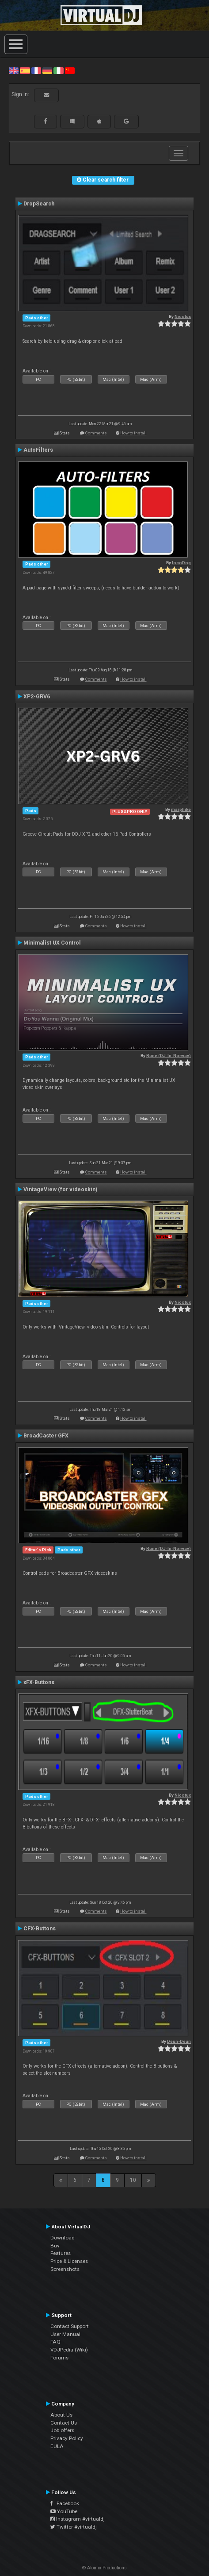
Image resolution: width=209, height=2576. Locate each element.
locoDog (181, 562)
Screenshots (65, 2269)
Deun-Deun (179, 2041)
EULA (57, 2446)
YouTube (63, 2511)
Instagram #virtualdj (77, 2519)
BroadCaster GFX (45, 1436)
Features (60, 2253)
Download (62, 2238)
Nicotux (183, 316)
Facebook (64, 2503)
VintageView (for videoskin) (60, 1189)
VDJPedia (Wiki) (69, 2350)
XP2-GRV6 (36, 696)
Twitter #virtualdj (73, 2527)
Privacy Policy (66, 2438)
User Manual (65, 2334)
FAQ (55, 2342)
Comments (96, 432)
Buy (55, 2246)
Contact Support (69, 2326)
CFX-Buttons (39, 1928)
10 (133, 2180)
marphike (181, 809)
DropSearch (38, 204)
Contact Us (63, 2423)
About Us (61, 2415)
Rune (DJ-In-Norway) (168, 1055)
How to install (133, 432)
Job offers (62, 2430)
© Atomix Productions (104, 2568)
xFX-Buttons (38, 1682)
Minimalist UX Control (52, 943)
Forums (59, 2358)
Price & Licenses (69, 2261)
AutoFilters (38, 450)
